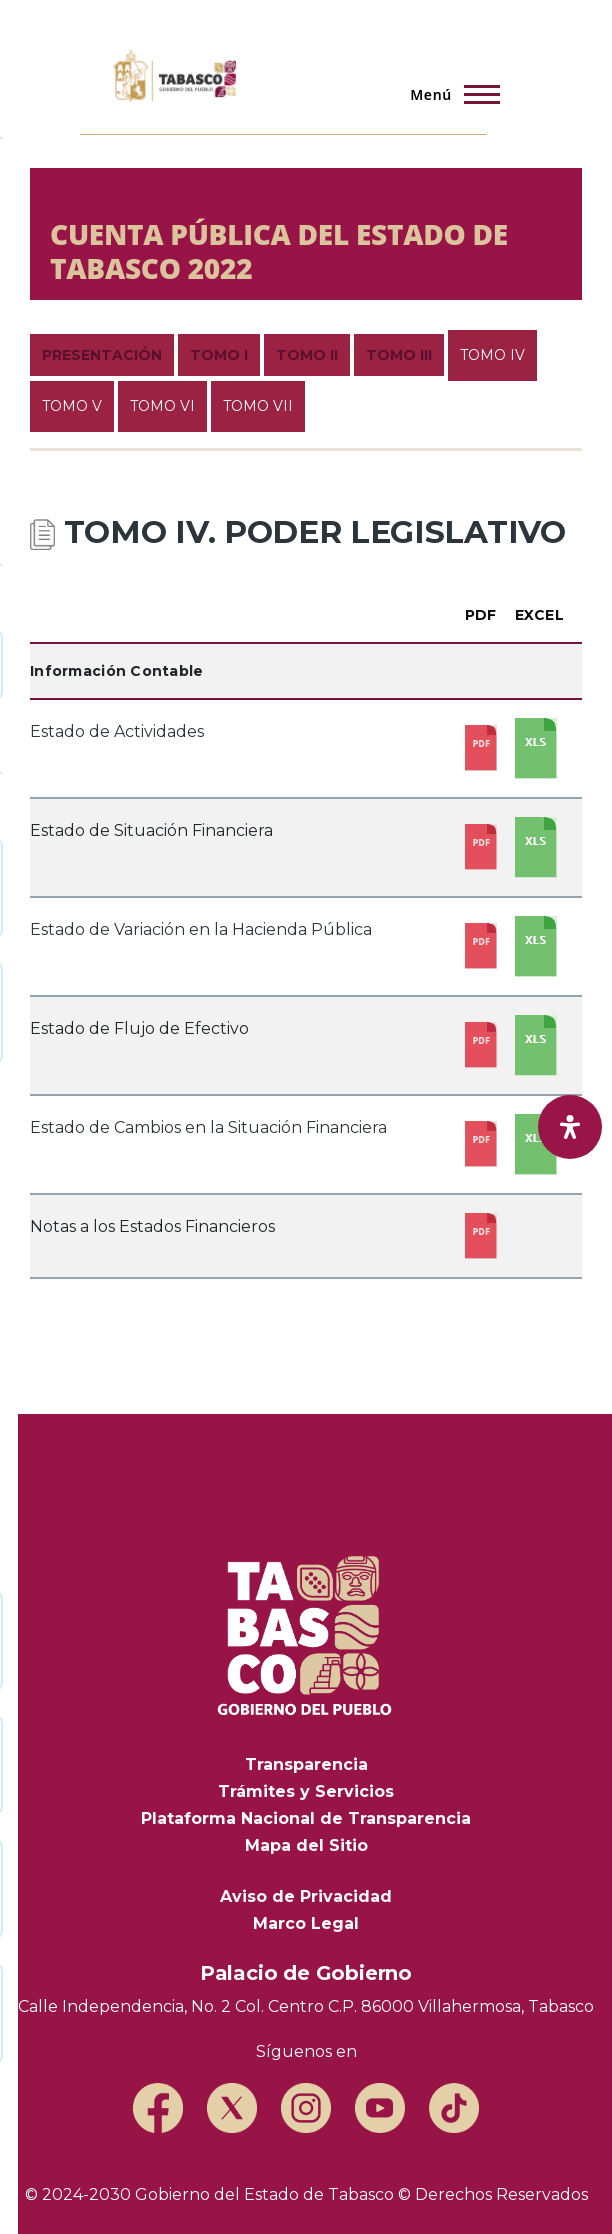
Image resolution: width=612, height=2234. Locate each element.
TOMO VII (258, 406)
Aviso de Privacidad (306, 1896)
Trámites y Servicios (306, 1791)
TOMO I (219, 355)
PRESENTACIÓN (102, 355)
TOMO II (307, 355)
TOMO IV (492, 355)
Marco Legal (306, 1923)
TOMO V (72, 406)
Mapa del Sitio (306, 1845)
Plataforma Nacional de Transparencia (306, 1818)
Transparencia (306, 1764)
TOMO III (399, 355)
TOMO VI (162, 406)
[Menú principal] (449, 94)
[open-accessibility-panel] (570, 1127)
